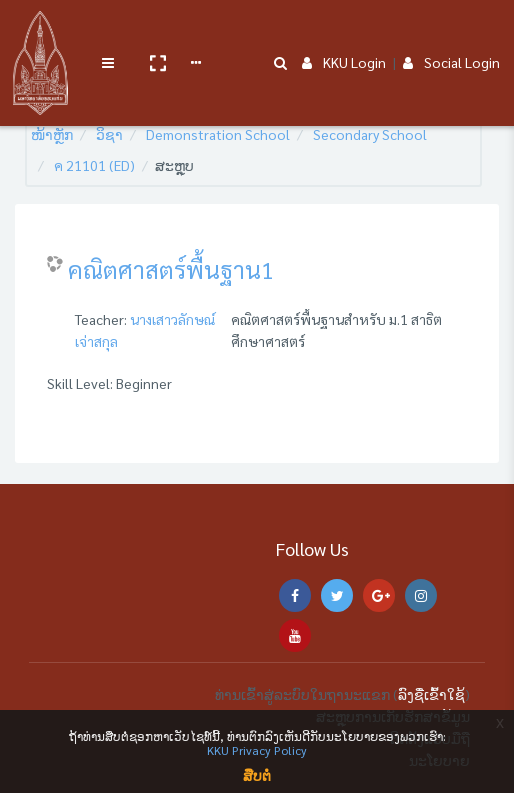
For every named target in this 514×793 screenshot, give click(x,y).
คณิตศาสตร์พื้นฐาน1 (171, 269)
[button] (157, 33)
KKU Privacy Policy (257, 750)
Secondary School (370, 134)
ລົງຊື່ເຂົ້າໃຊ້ (431, 694)
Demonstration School (218, 134)
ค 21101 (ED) (94, 165)
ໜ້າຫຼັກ (52, 134)
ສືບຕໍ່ (257, 775)
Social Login (451, 32)
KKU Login (344, 32)
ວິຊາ (109, 134)
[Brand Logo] (40, 33)
